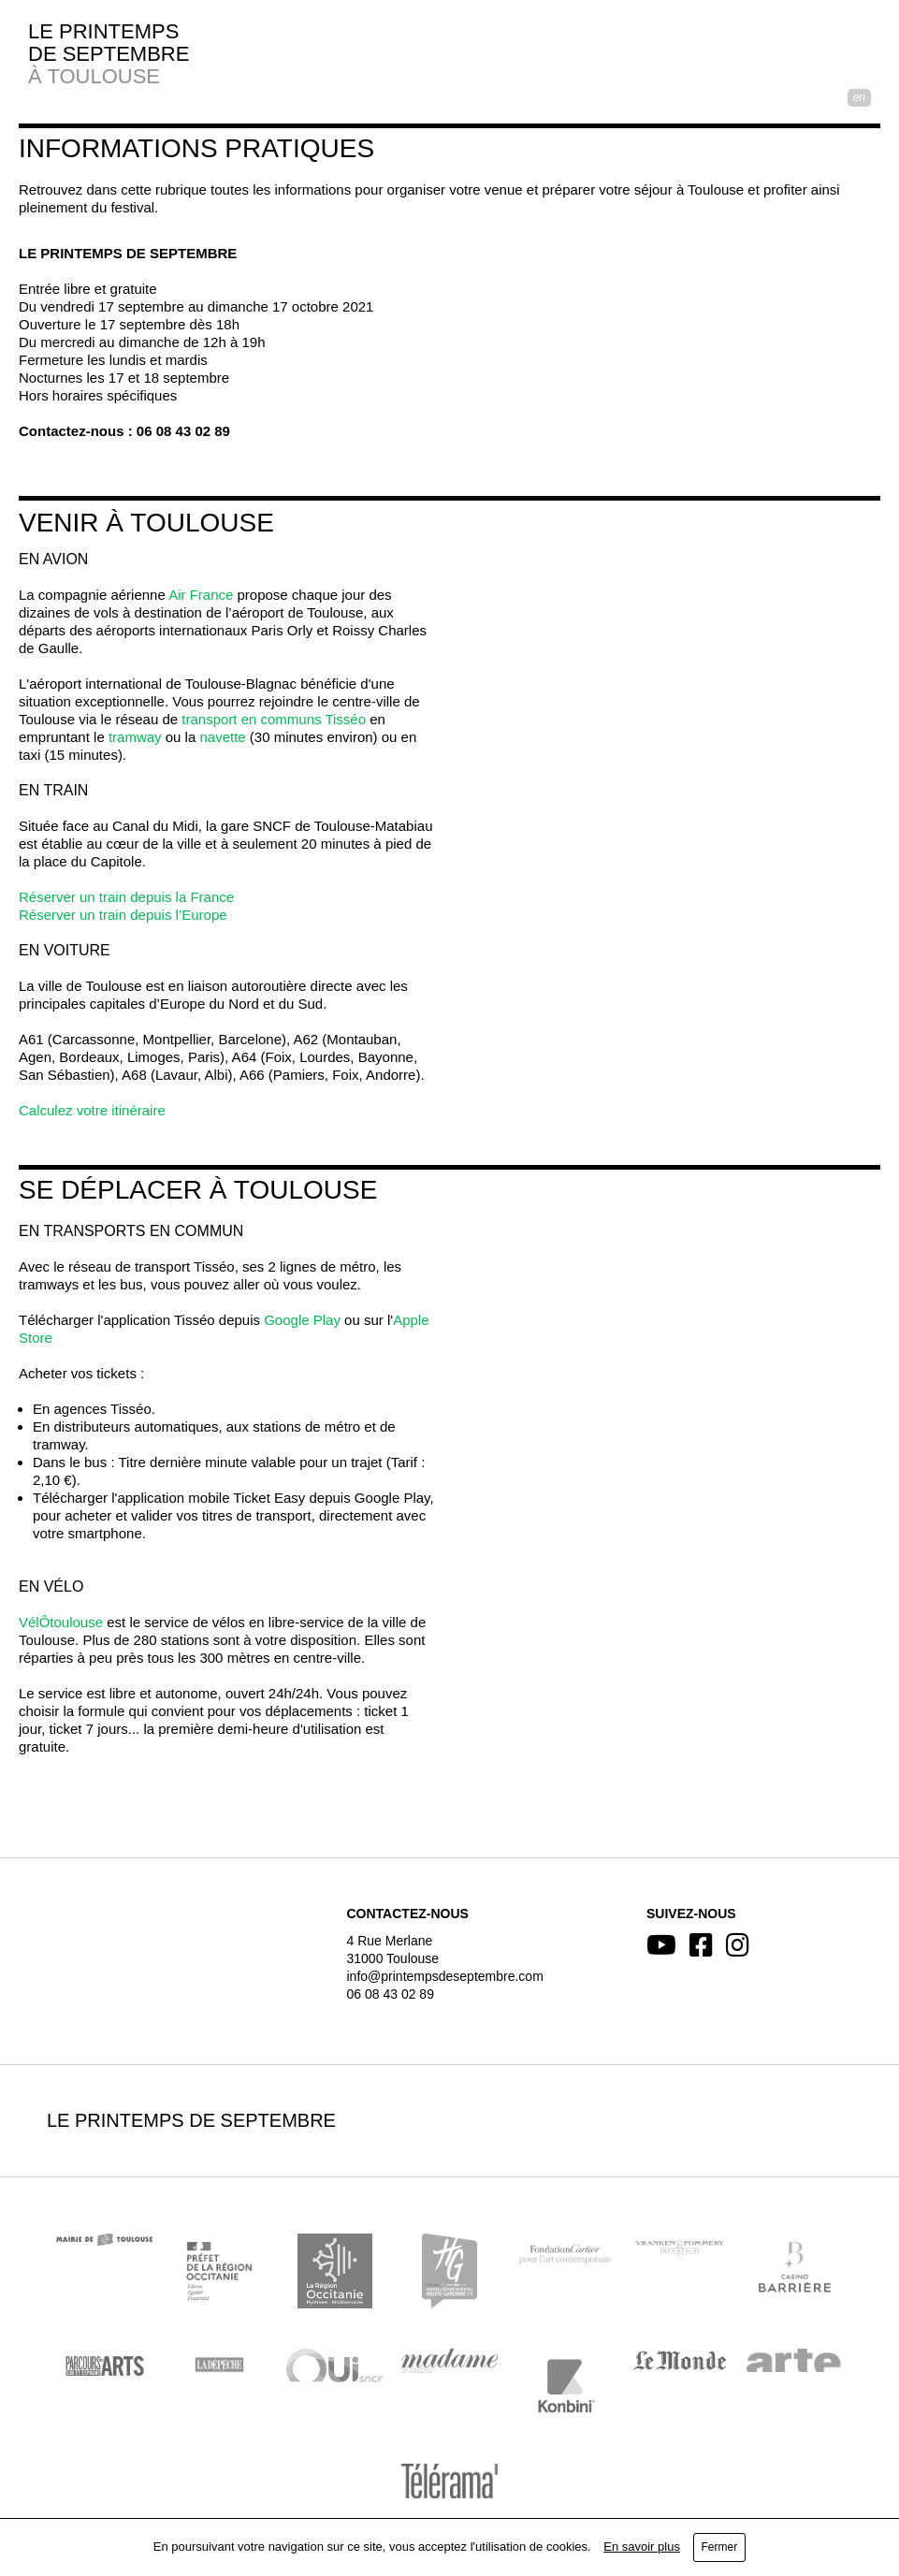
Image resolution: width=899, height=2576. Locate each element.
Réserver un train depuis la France (126, 897)
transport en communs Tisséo (273, 719)
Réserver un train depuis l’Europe (123, 915)
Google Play (302, 1320)
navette (222, 737)
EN (859, 97)
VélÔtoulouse (61, 1622)
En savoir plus (641, 2547)
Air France (200, 595)
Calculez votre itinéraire (92, 1110)
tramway (135, 737)
